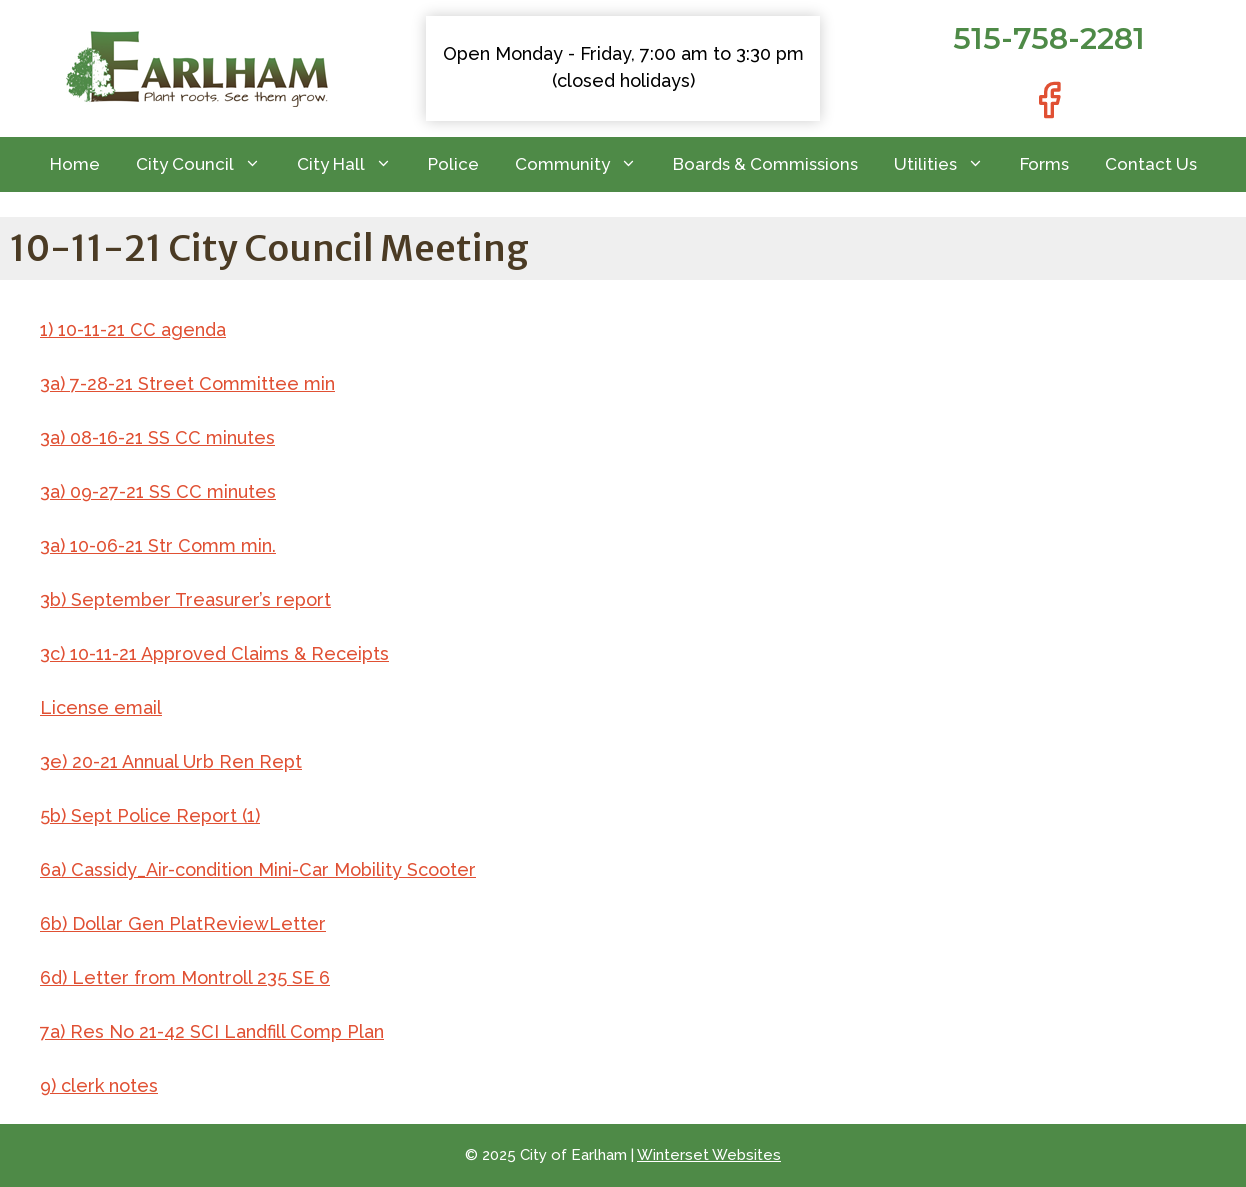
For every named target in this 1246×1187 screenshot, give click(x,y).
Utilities (948, 164)
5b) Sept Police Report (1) (150, 815)
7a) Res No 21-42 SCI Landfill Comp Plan (212, 1031)
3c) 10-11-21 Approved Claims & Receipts (214, 653)
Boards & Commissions (765, 164)
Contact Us (1151, 164)
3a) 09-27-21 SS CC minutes (158, 491)
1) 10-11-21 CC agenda (133, 329)
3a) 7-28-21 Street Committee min (187, 383)
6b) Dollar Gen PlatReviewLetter (183, 923)
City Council (207, 164)
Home (75, 164)
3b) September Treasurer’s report (185, 599)
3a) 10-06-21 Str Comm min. (158, 545)
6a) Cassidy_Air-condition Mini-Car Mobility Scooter (258, 869)
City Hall (353, 164)
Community (585, 164)
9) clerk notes (99, 1085)
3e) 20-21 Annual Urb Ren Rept (171, 761)
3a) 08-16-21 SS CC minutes (157, 437)
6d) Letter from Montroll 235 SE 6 (185, 977)
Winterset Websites (709, 1155)
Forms (1044, 164)
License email (101, 707)
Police (453, 164)
